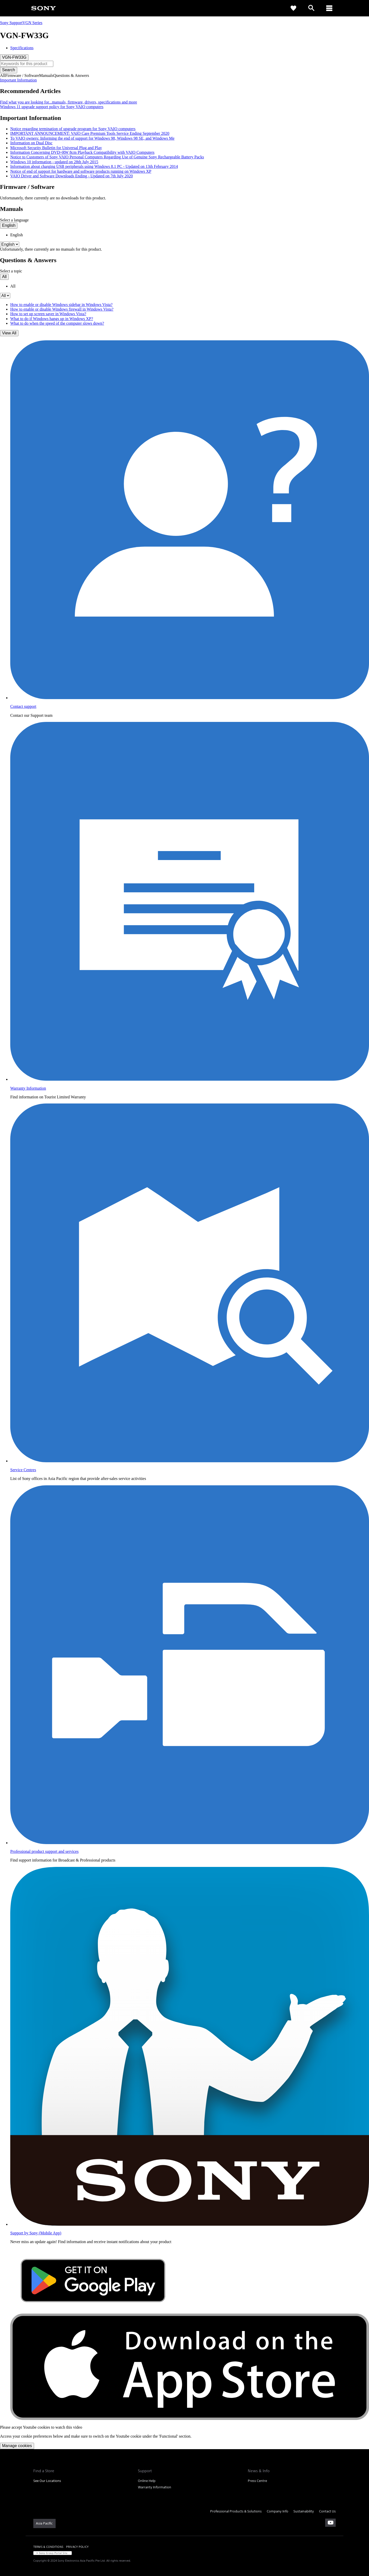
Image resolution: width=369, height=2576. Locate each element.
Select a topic (11, 271)
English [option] (16, 235)
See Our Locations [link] (47, 2481)
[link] (43, 7)
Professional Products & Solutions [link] (236, 2511)
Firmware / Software (22, 75)
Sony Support (11, 23)
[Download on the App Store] (189, 2418)
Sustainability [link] (303, 2511)
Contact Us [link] (327, 2511)
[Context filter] (14, 57)
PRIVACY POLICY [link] (77, 2547)
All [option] (12, 286)
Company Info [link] (277, 2511)
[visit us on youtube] (330, 2523)
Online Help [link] (147, 2481)
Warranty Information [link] (154, 2487)
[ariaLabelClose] (329, 8)
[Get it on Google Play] (93, 2311)
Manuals (46, 75)
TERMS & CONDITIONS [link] (48, 2547)
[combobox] (26, 64)
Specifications (22, 48)
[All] (2, 75)
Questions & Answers (71, 75)
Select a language (14, 220)
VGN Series (33, 23)
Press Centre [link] (257, 2481)
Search (8, 70)
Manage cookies (17, 2446)
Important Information (18, 80)
